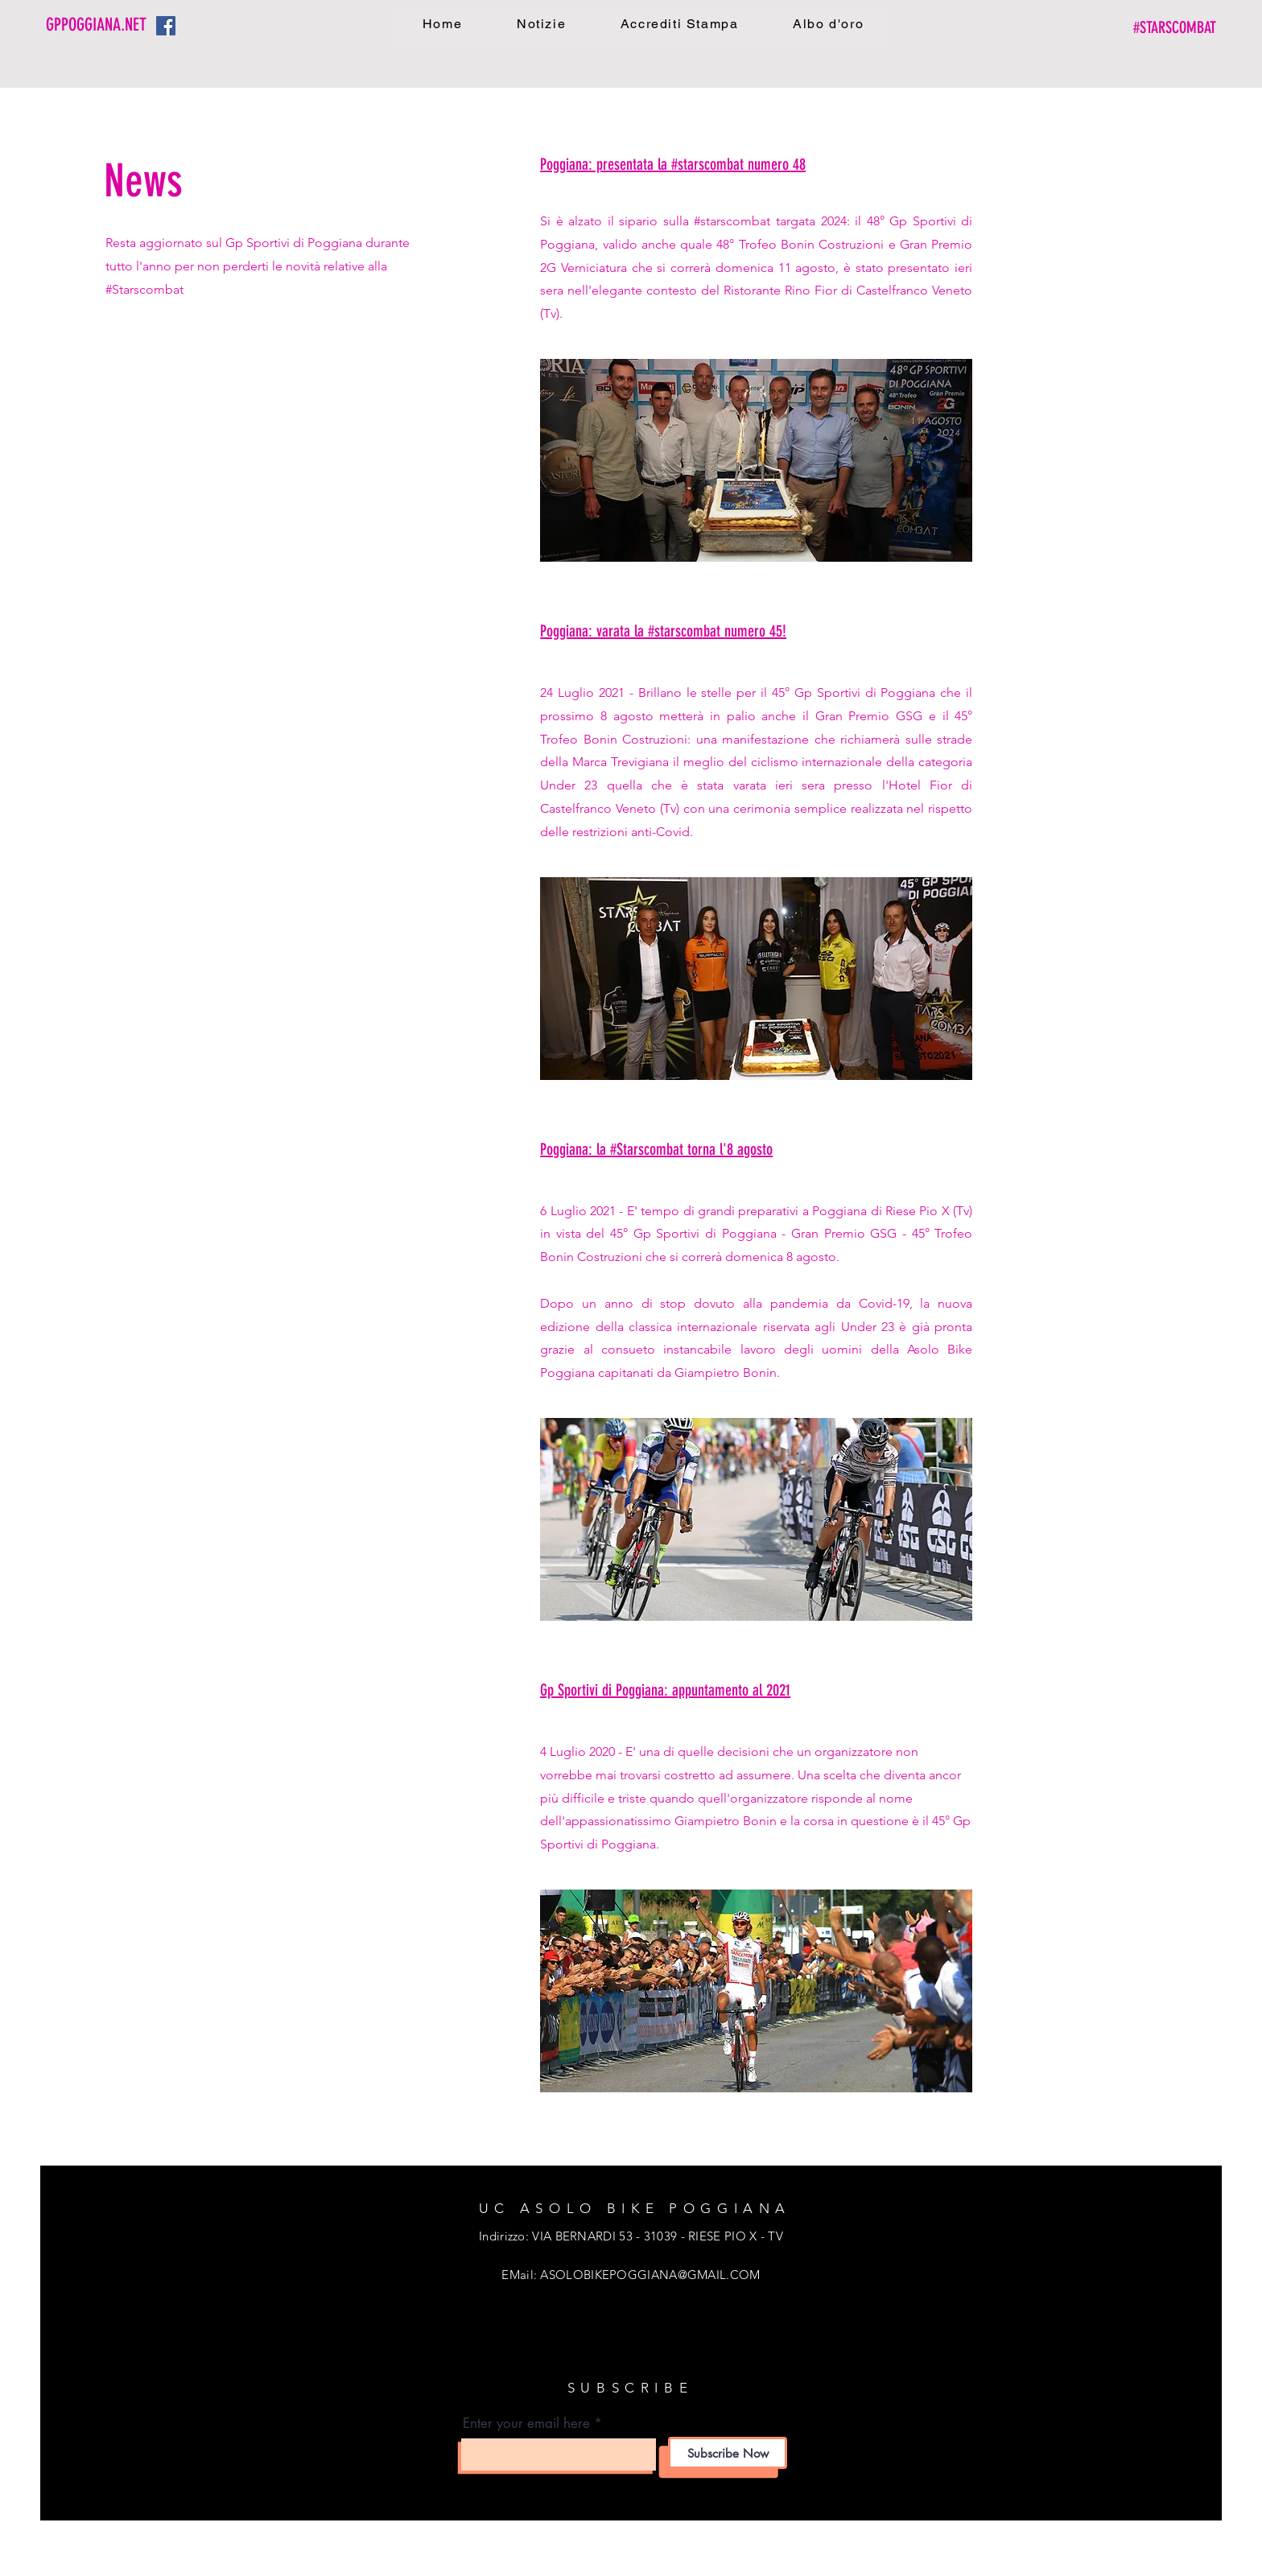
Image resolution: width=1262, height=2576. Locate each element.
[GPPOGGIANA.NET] (100, 25)
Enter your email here (526, 2423)
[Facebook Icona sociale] (165, 25)
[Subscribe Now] (727, 2453)
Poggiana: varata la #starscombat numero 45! (663, 631)
